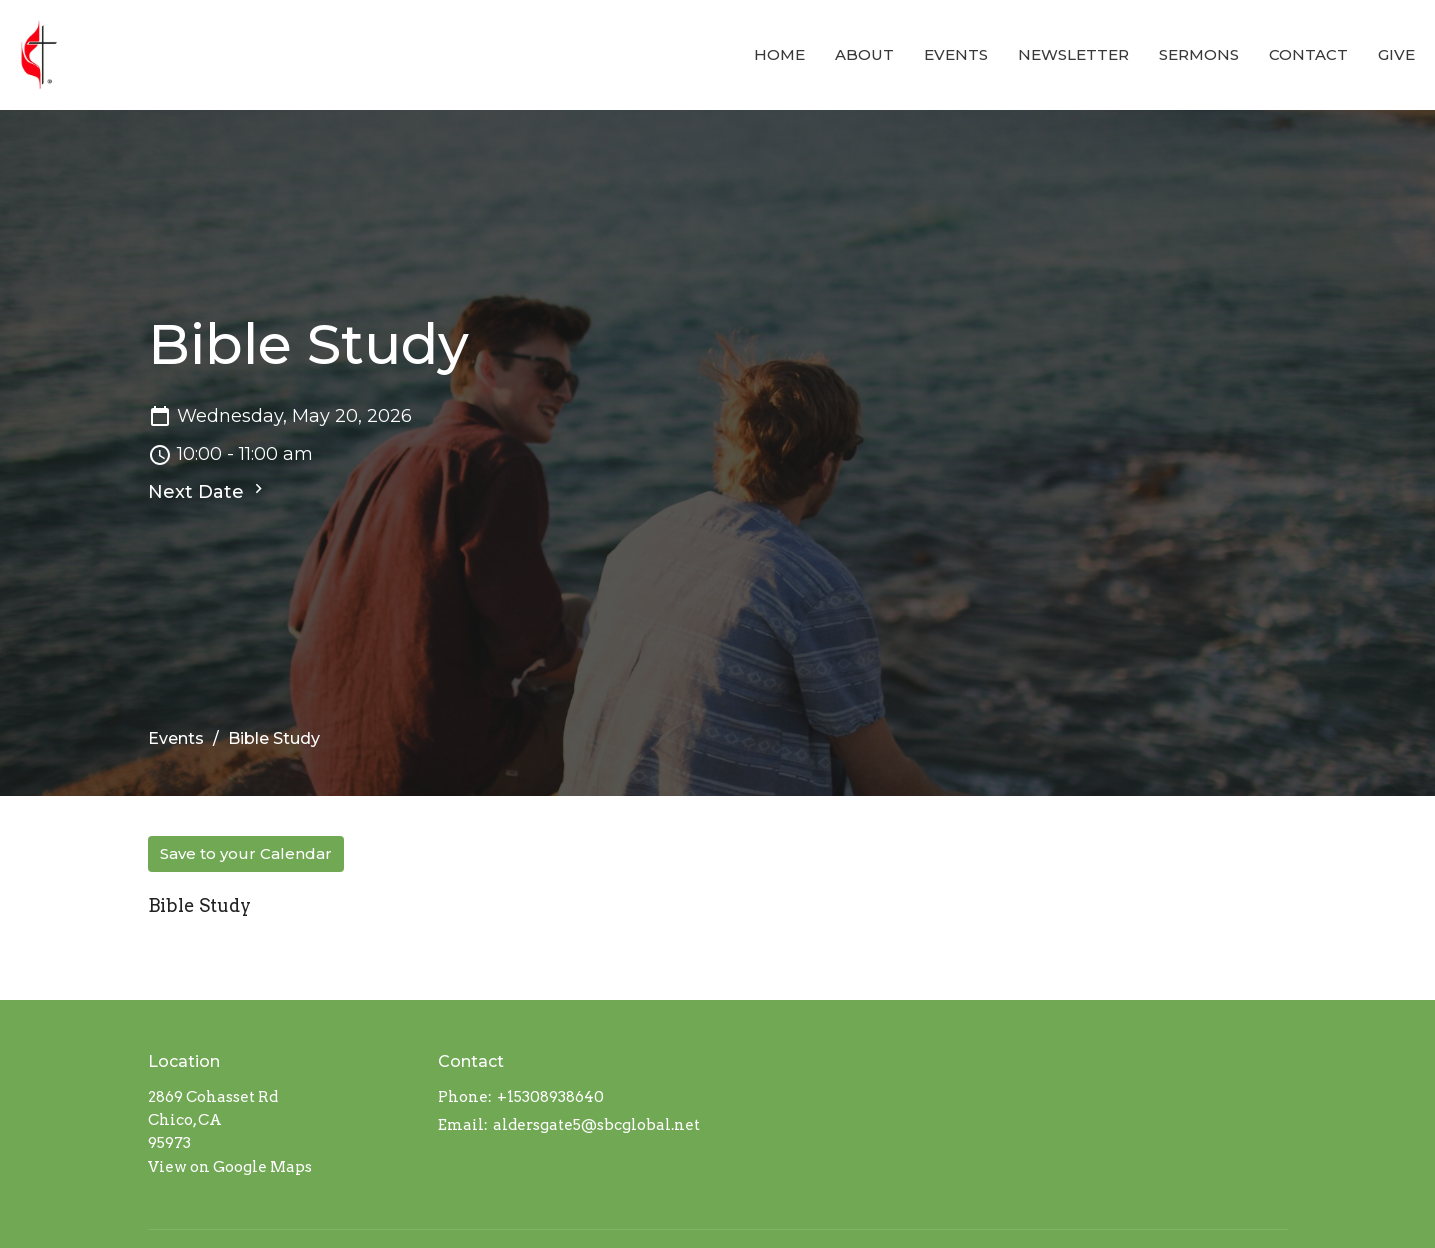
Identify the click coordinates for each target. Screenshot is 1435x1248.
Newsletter (1073, 54)
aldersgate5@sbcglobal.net (596, 1125)
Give (1396, 54)
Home (779, 54)
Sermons (1199, 54)
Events (956, 54)
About (864, 54)
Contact (1308, 54)
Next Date (208, 491)
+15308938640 (550, 1097)
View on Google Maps (230, 1167)
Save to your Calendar (246, 853)
